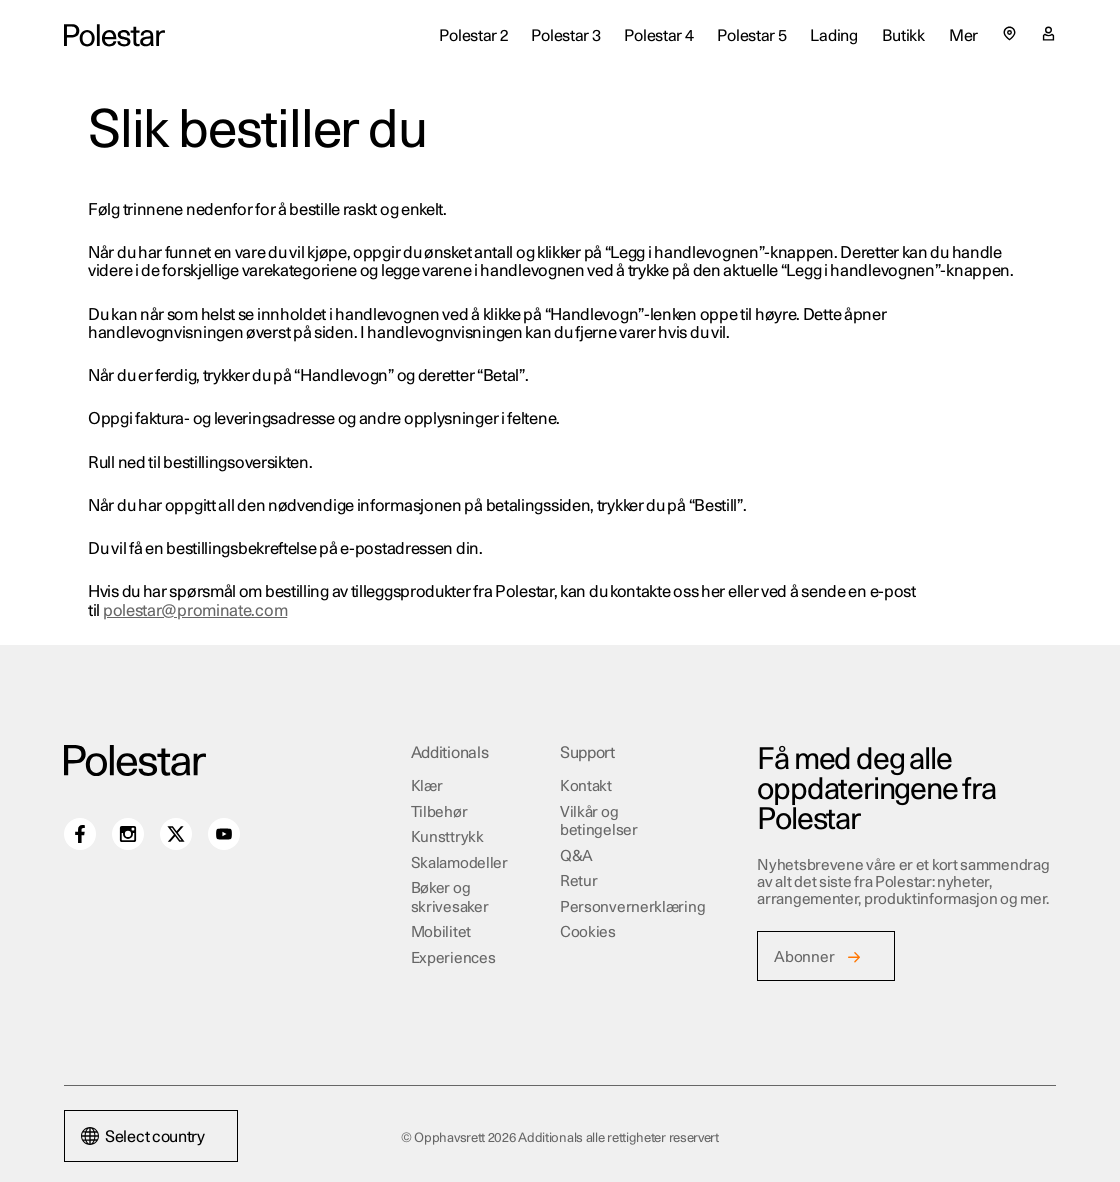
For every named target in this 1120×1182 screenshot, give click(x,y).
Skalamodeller (459, 863)
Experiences (453, 958)
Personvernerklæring (632, 907)
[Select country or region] (1009, 33)
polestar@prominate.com (195, 611)
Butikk (903, 36)
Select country (143, 1137)
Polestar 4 (658, 36)
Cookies (588, 932)
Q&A (576, 856)
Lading (833, 36)
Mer (963, 36)
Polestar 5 (751, 36)
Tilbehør (439, 812)
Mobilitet (441, 932)
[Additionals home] (114, 36)
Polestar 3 (565, 36)
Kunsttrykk (447, 837)
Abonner (804, 957)
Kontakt (586, 786)
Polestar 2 (473, 36)
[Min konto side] (1048, 36)
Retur (579, 881)
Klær (427, 786)
